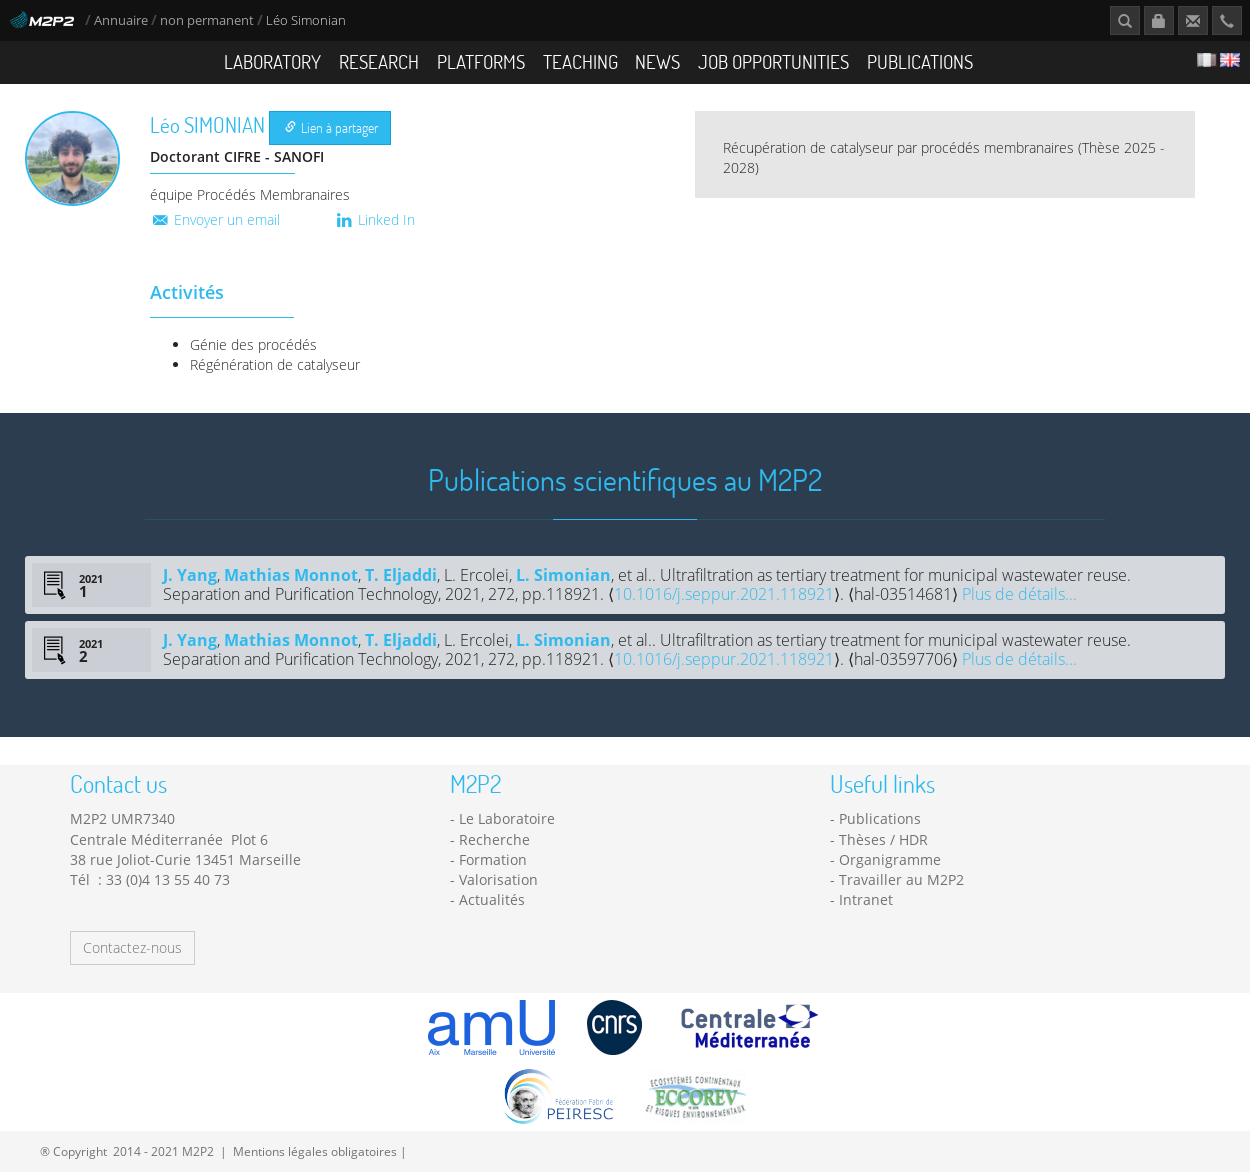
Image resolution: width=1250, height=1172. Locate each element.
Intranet (866, 899)
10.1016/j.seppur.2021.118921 (724, 594)
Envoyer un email (215, 219)
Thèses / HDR (883, 839)
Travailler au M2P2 (901, 879)
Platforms (481, 61)
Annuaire (122, 20)
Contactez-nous (132, 947)
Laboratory (272, 61)
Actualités (492, 899)
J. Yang (190, 575)
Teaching (580, 61)
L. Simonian (563, 575)
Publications (920, 61)
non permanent (207, 20)
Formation (493, 859)
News (657, 61)
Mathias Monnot (291, 575)
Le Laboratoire (507, 818)
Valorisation (498, 879)
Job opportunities (773, 61)
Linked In (374, 219)
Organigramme (890, 859)
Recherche (494, 839)
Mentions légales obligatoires (315, 1151)
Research (379, 61)
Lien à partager (331, 127)
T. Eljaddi (401, 575)
